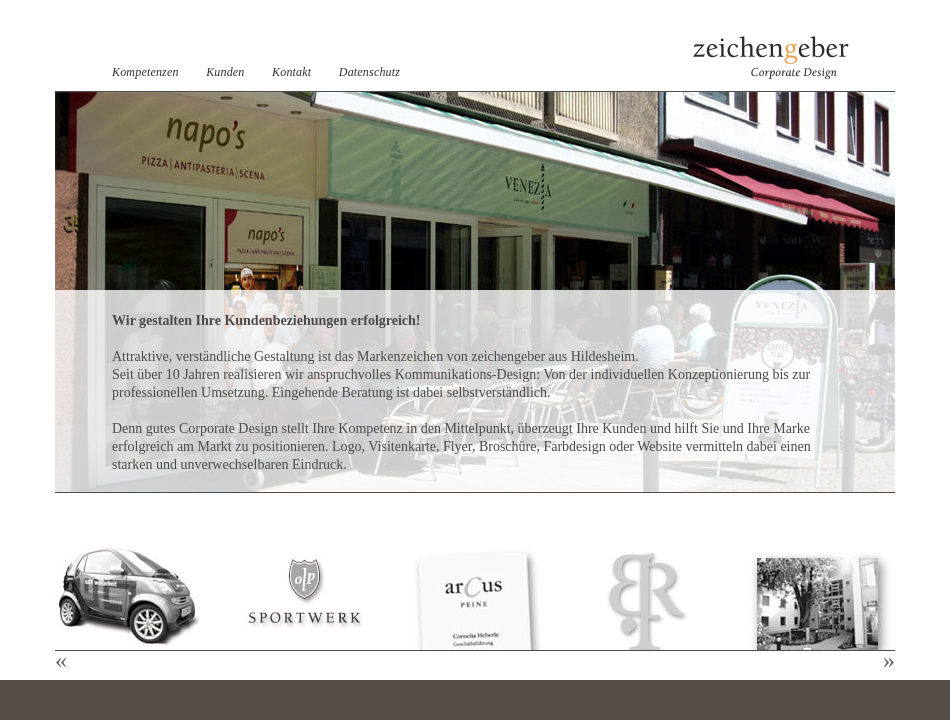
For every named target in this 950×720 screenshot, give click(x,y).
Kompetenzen (145, 72)
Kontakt (291, 72)
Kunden (225, 72)
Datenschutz (369, 72)
